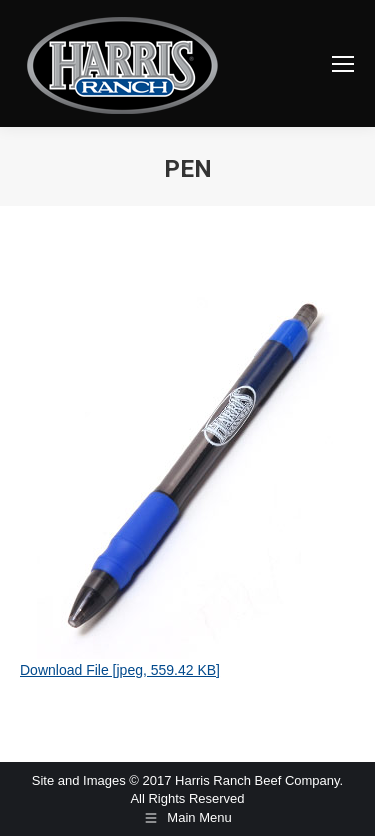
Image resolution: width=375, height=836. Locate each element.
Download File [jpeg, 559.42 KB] (120, 670)
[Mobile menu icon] (343, 64)
